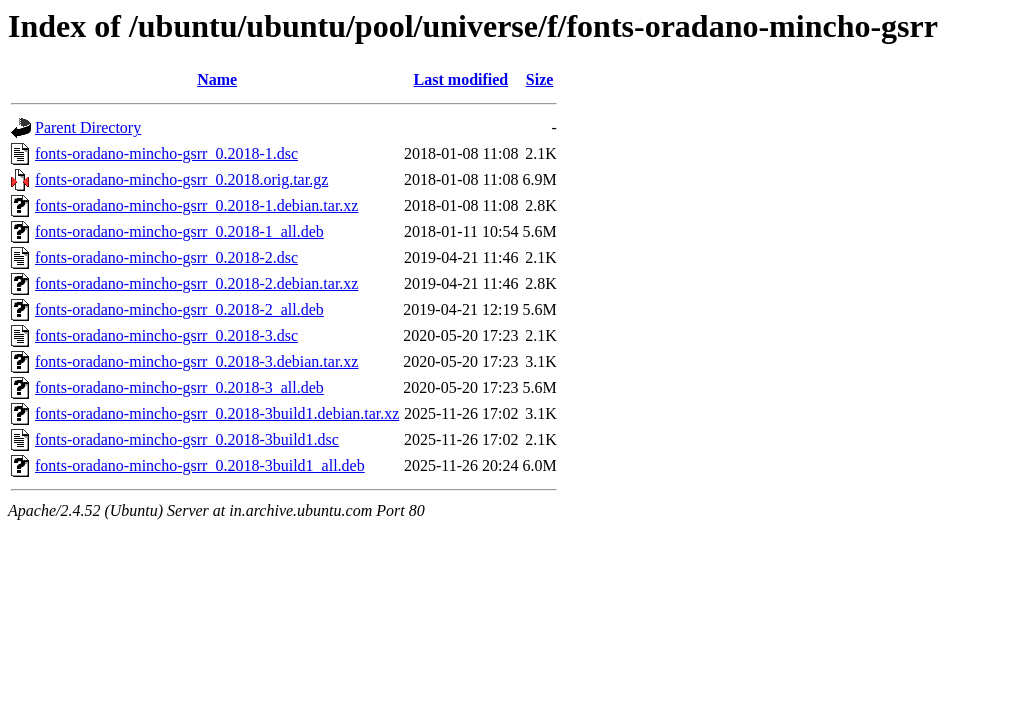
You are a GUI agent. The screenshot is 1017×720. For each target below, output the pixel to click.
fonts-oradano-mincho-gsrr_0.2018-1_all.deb (179, 231)
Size (540, 79)
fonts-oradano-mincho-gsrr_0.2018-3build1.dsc (187, 439)
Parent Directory (88, 127)
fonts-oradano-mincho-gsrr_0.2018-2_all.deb (179, 309)
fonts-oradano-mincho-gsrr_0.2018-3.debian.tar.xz (196, 361)
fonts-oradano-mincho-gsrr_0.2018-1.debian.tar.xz (196, 205)
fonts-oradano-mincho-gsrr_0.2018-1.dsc (166, 153)
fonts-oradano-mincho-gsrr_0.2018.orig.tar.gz (181, 179)
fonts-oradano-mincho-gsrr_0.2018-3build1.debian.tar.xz (217, 413)
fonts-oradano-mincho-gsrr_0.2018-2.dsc (166, 257)
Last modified (461, 79)
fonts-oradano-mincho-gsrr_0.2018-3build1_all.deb (200, 465)
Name (217, 79)
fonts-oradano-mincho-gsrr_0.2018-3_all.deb (179, 387)
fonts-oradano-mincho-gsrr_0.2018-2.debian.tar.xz (196, 283)
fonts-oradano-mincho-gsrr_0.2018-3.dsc (166, 335)
